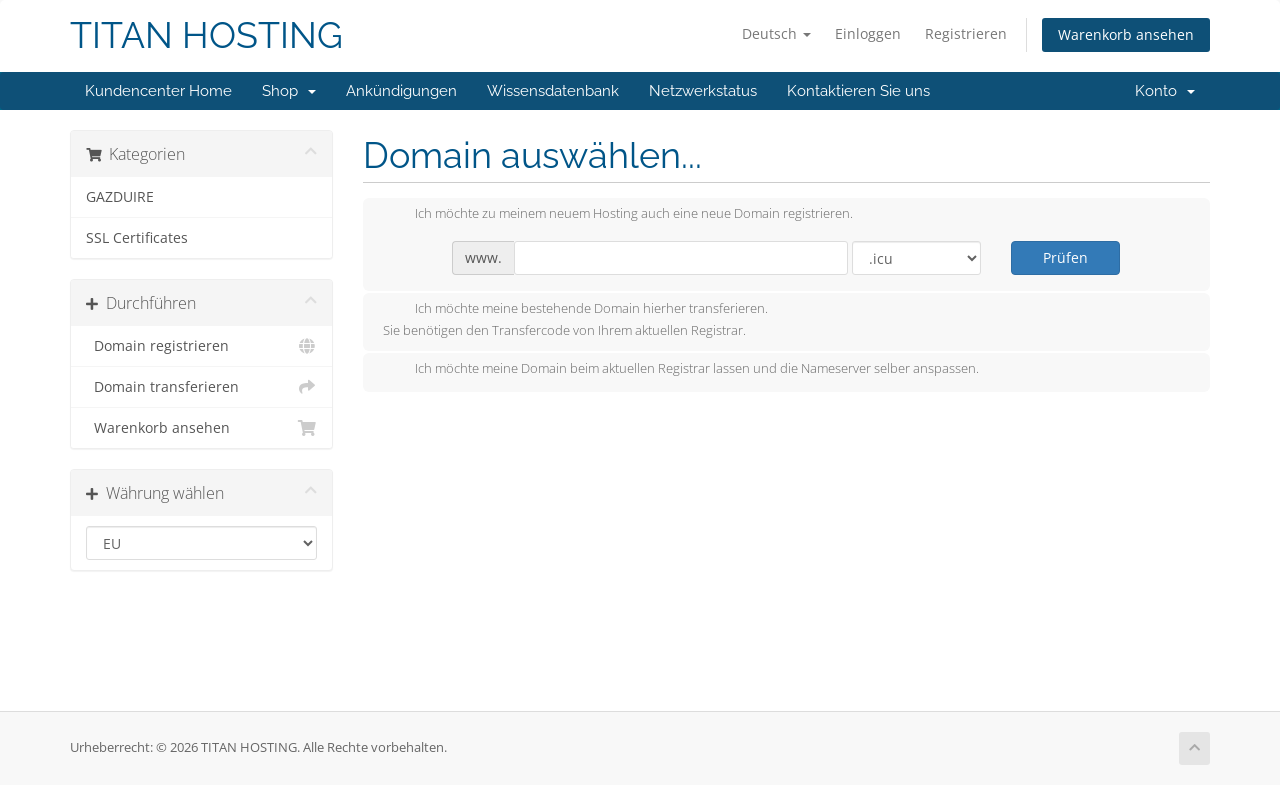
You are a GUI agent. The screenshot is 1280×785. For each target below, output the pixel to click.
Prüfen (1065, 257)
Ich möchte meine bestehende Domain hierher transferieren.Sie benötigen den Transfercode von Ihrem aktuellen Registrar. (575, 319)
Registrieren (966, 33)
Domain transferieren (201, 387)
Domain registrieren (201, 346)
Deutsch (776, 33)
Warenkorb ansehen (1126, 34)
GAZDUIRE (120, 197)
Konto (1165, 91)
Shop (289, 91)
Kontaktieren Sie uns (858, 91)
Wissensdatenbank (553, 91)
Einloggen (868, 33)
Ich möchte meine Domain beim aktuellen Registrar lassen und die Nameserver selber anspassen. (681, 370)
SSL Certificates (137, 238)
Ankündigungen (401, 91)
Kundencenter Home (158, 91)
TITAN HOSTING (206, 35)
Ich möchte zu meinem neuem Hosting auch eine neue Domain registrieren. (618, 215)
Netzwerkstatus (703, 91)
